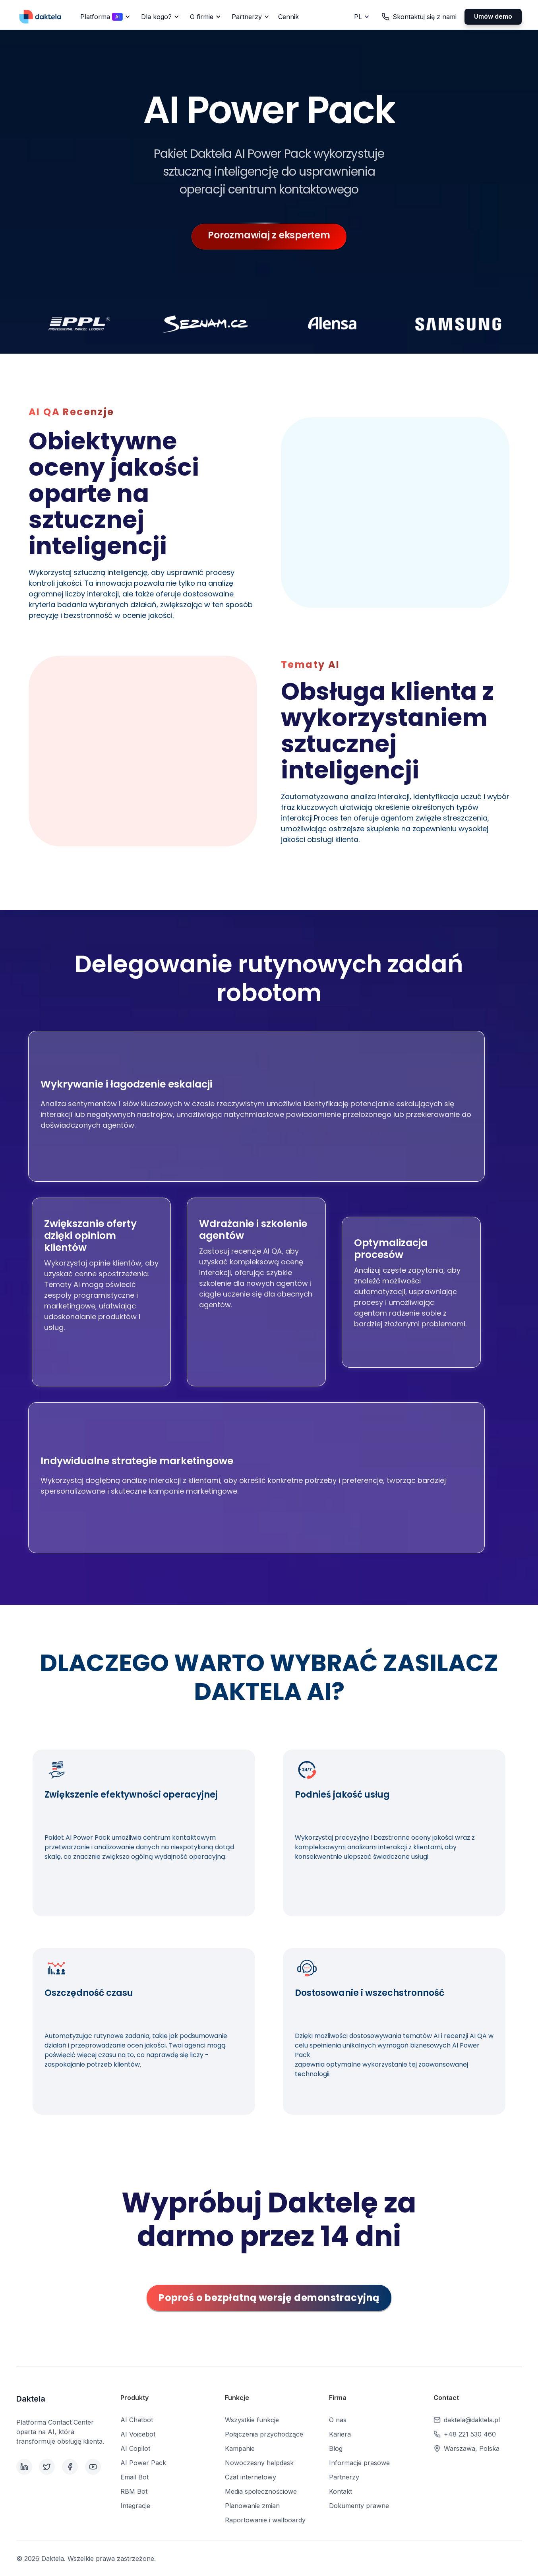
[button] (104, 16)
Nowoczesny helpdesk (259, 2463)
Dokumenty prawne (359, 2506)
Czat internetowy (250, 2477)
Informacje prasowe (359, 2463)
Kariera (340, 2434)
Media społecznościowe (261, 2491)
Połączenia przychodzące (264, 2434)
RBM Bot (133, 2491)
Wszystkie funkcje (252, 2420)
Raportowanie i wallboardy (265, 2520)
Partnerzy (344, 2477)
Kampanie (240, 2448)
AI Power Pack (143, 2463)
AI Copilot (135, 2448)
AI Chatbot (136, 2420)
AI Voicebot (137, 2434)
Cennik (288, 17)
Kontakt (340, 2491)
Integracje (135, 2506)
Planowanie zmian (252, 2506)
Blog (336, 2448)
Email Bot (134, 2477)
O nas (337, 2420)
